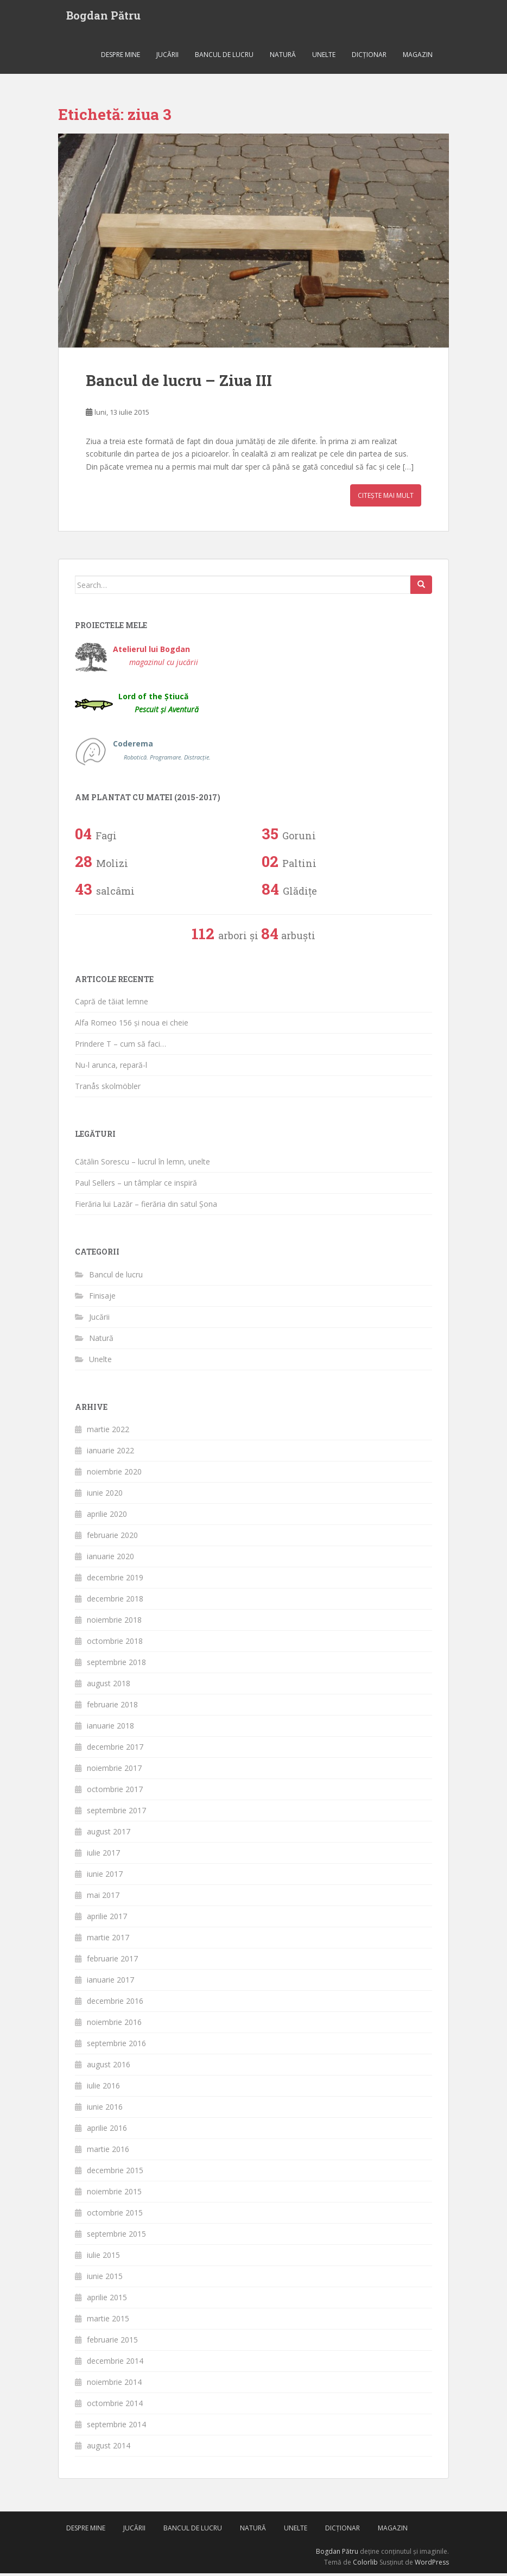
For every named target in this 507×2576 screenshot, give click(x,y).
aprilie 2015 (107, 2300)
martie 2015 (108, 2321)
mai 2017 (103, 1898)
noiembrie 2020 (114, 1474)
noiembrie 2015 (114, 2194)
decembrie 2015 (115, 2173)
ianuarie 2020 (110, 1559)
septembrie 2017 (116, 1813)
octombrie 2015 (115, 2215)
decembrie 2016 (115, 2003)
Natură (283, 56)
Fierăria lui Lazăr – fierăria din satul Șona (146, 1206)
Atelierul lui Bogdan (155, 658)
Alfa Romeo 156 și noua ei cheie (131, 1025)
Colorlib (365, 2564)
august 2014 (108, 2448)
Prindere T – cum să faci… (120, 1046)
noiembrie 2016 (114, 2025)
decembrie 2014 (115, 2363)
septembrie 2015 (116, 2236)
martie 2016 (108, 2152)
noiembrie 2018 (114, 1622)
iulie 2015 (103, 2257)
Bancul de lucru (224, 56)
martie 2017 (108, 1940)
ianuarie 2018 (110, 1728)
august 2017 (108, 1834)
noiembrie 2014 (114, 2384)
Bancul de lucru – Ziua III (179, 382)
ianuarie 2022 (110, 1453)
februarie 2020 (112, 1538)
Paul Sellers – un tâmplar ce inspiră (136, 1185)
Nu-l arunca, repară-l (111, 1067)
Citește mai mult (386, 497)
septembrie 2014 (116, 2427)
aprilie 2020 (107, 1516)
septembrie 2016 (116, 2046)
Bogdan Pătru (103, 16)
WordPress (432, 2564)
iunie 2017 (105, 1876)
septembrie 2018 (116, 1665)
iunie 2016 (105, 2109)
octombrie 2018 (115, 1643)
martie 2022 (108, 1432)
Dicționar (369, 56)
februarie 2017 (112, 1961)
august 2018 (108, 1686)
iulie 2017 (103, 1855)
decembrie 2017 (115, 1749)
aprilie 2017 (107, 1919)
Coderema (162, 752)
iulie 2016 (103, 2088)
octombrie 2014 (115, 2406)
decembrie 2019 (115, 1580)
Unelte (323, 56)
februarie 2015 (112, 2342)
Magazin (418, 56)
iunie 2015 (105, 2279)
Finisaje (102, 1298)
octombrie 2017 (115, 1792)
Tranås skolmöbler (108, 1088)
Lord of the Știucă (158, 705)
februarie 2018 (112, 1707)
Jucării (167, 56)
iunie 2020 (105, 1495)
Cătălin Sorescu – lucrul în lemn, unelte (142, 1164)
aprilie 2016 (107, 2130)
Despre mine (120, 56)
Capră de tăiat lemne (111, 1003)
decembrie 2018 (115, 1601)
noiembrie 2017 (114, 1770)
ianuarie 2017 (110, 1982)
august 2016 (108, 2067)
